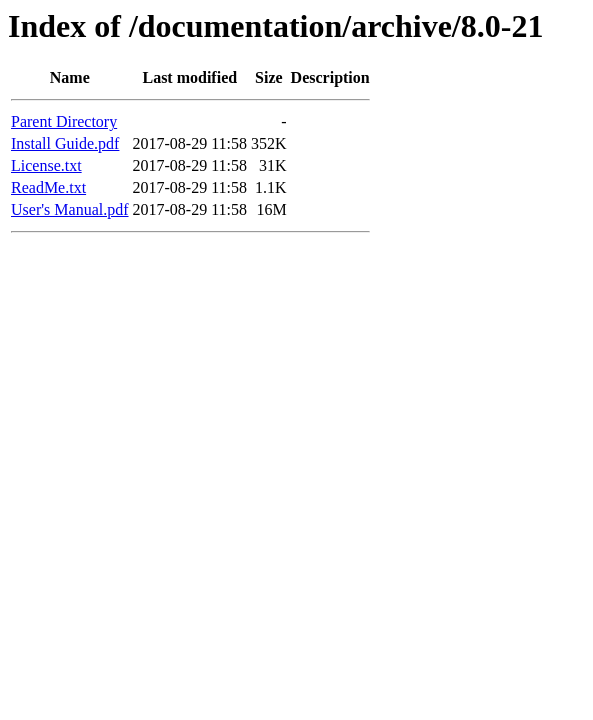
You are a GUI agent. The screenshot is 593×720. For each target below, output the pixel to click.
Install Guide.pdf (65, 143)
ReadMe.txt (48, 187)
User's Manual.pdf (70, 209)
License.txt (46, 165)
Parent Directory (64, 121)
